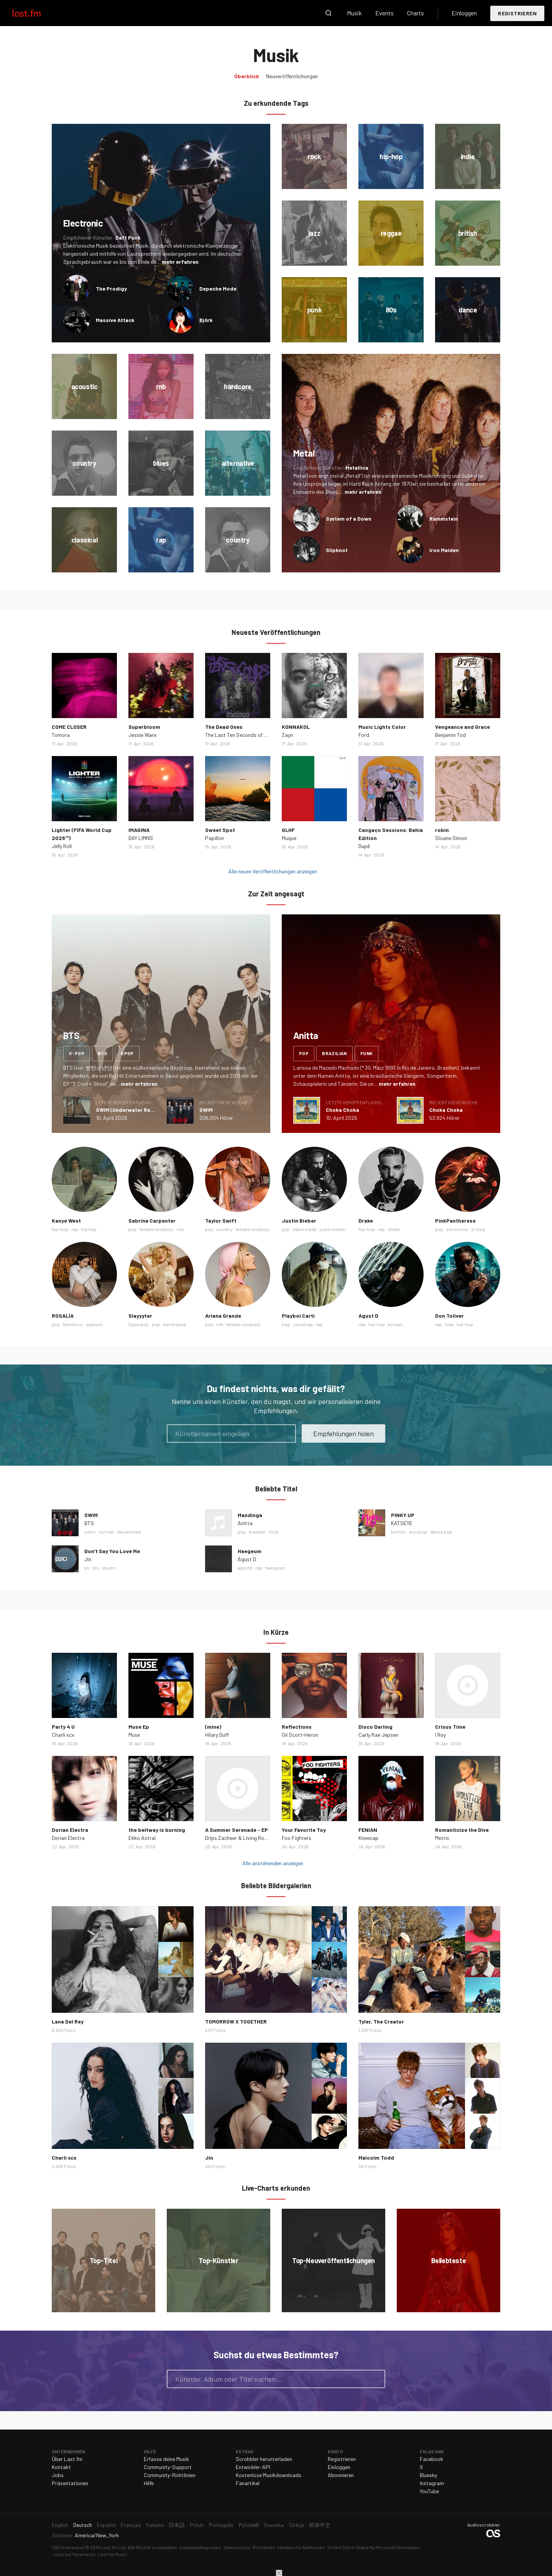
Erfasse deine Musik (166, 2459)
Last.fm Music (112, 2554)
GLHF (288, 830)
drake (394, 1229)
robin (442, 830)
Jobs (58, 2475)
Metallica (356, 467)
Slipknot (337, 550)
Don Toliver (449, 1315)
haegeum (275, 1567)
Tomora (61, 735)
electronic (457, 1229)
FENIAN (367, 1829)
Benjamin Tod (450, 735)
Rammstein (443, 518)
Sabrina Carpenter (152, 1220)
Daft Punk (128, 237)
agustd (245, 1567)
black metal (305, 1229)
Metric (442, 1838)
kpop (127, 1053)
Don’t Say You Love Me (112, 1551)
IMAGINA (139, 830)
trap (286, 1324)
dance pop (441, 1531)
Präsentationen (70, 2483)
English (60, 2525)
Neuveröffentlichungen (292, 76)
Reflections (297, 1726)
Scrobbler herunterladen (264, 2459)
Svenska (274, 2525)
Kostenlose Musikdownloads (268, 2475)
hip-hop (60, 1229)
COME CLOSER (69, 726)
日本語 (177, 2525)
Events (384, 12)
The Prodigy (111, 288)
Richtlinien (264, 2547)
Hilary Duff (217, 1734)
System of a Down (348, 518)
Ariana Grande (223, 1315)
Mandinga (250, 1515)
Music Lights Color (382, 726)
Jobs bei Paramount (74, 2554)
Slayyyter (140, 1315)
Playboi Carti (298, 1315)
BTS (89, 1523)
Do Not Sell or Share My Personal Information (373, 2547)
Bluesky (428, 2475)
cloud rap (303, 1324)
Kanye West (66, 1220)
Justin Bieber (299, 1220)
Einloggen (464, 12)
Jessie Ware (142, 735)
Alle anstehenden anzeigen (272, 1863)
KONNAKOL (296, 726)
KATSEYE (401, 1523)
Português (221, 2525)
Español (106, 2525)
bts (102, 1053)
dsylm (108, 1567)
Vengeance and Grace (462, 726)
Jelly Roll (62, 846)
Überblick (246, 76)
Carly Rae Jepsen (378, 1734)
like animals (129, 1531)
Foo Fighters (296, 1838)
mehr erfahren (180, 261)
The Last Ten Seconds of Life (238, 735)
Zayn (287, 735)
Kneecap (368, 1838)
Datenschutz (236, 2547)
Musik (354, 12)
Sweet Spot (220, 830)
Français (131, 2525)
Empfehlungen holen (343, 1433)
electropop (174, 1324)
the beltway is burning (156, 1829)
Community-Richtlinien (170, 2475)
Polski (197, 2525)
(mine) (213, 1726)
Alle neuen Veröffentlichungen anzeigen (272, 871)
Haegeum (249, 1551)
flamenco (73, 1324)
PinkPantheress (455, 1220)
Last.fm (35, 13)
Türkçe (296, 2525)
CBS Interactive (68, 2547)
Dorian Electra (70, 1829)
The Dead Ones (224, 726)
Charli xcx (63, 1734)
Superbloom (144, 726)
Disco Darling (375, 1726)
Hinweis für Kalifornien (301, 2547)
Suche (328, 13)
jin (86, 1567)
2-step (478, 1229)
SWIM (206, 1109)
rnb (180, 1229)
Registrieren (517, 13)
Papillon (214, 838)
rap (74, 1229)
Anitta (245, 1523)
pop (304, 1053)
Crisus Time (450, 1726)
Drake (365, 1220)
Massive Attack (115, 320)
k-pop (76, 1053)
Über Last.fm (67, 2459)
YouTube (429, 2491)
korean (395, 1324)
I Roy (440, 1734)
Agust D (368, 1315)
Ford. (364, 735)
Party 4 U (63, 1726)
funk (366, 1053)
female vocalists (157, 1229)
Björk (206, 320)
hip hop (89, 1229)
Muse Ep (138, 1726)
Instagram (432, 2483)
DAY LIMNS (140, 838)
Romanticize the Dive (462, 1829)
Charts (415, 12)
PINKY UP (402, 1515)
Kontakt (61, 2467)
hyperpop (138, 1324)
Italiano (155, 2525)
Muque (289, 838)
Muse (134, 1734)
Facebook (431, 2459)
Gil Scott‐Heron (300, 1734)
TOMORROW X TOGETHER (236, 2021)
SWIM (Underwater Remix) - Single (139, 1109)
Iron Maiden (444, 550)
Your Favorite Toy (304, 1829)
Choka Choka (342, 1109)
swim (90, 1531)
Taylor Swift (221, 1220)
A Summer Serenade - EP (236, 1829)
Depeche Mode (218, 288)
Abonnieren (341, 2475)
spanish (94, 1324)
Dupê (364, 846)
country (224, 1229)
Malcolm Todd (376, 2157)
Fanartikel (248, 2483)
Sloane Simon (451, 838)
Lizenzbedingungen (200, 2547)
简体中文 (319, 2525)
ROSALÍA (63, 1315)
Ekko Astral (142, 1838)
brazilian (334, 1053)
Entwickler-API (253, 2467)
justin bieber (333, 1229)
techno (398, 1531)
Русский (248, 2525)
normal (106, 1531)
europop (418, 1531)
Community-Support (168, 2467)
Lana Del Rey (68, 2021)
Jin (87, 1559)
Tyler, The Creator (381, 2021)
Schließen (279, 2573)
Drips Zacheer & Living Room (238, 1838)
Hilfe (149, 2483)
